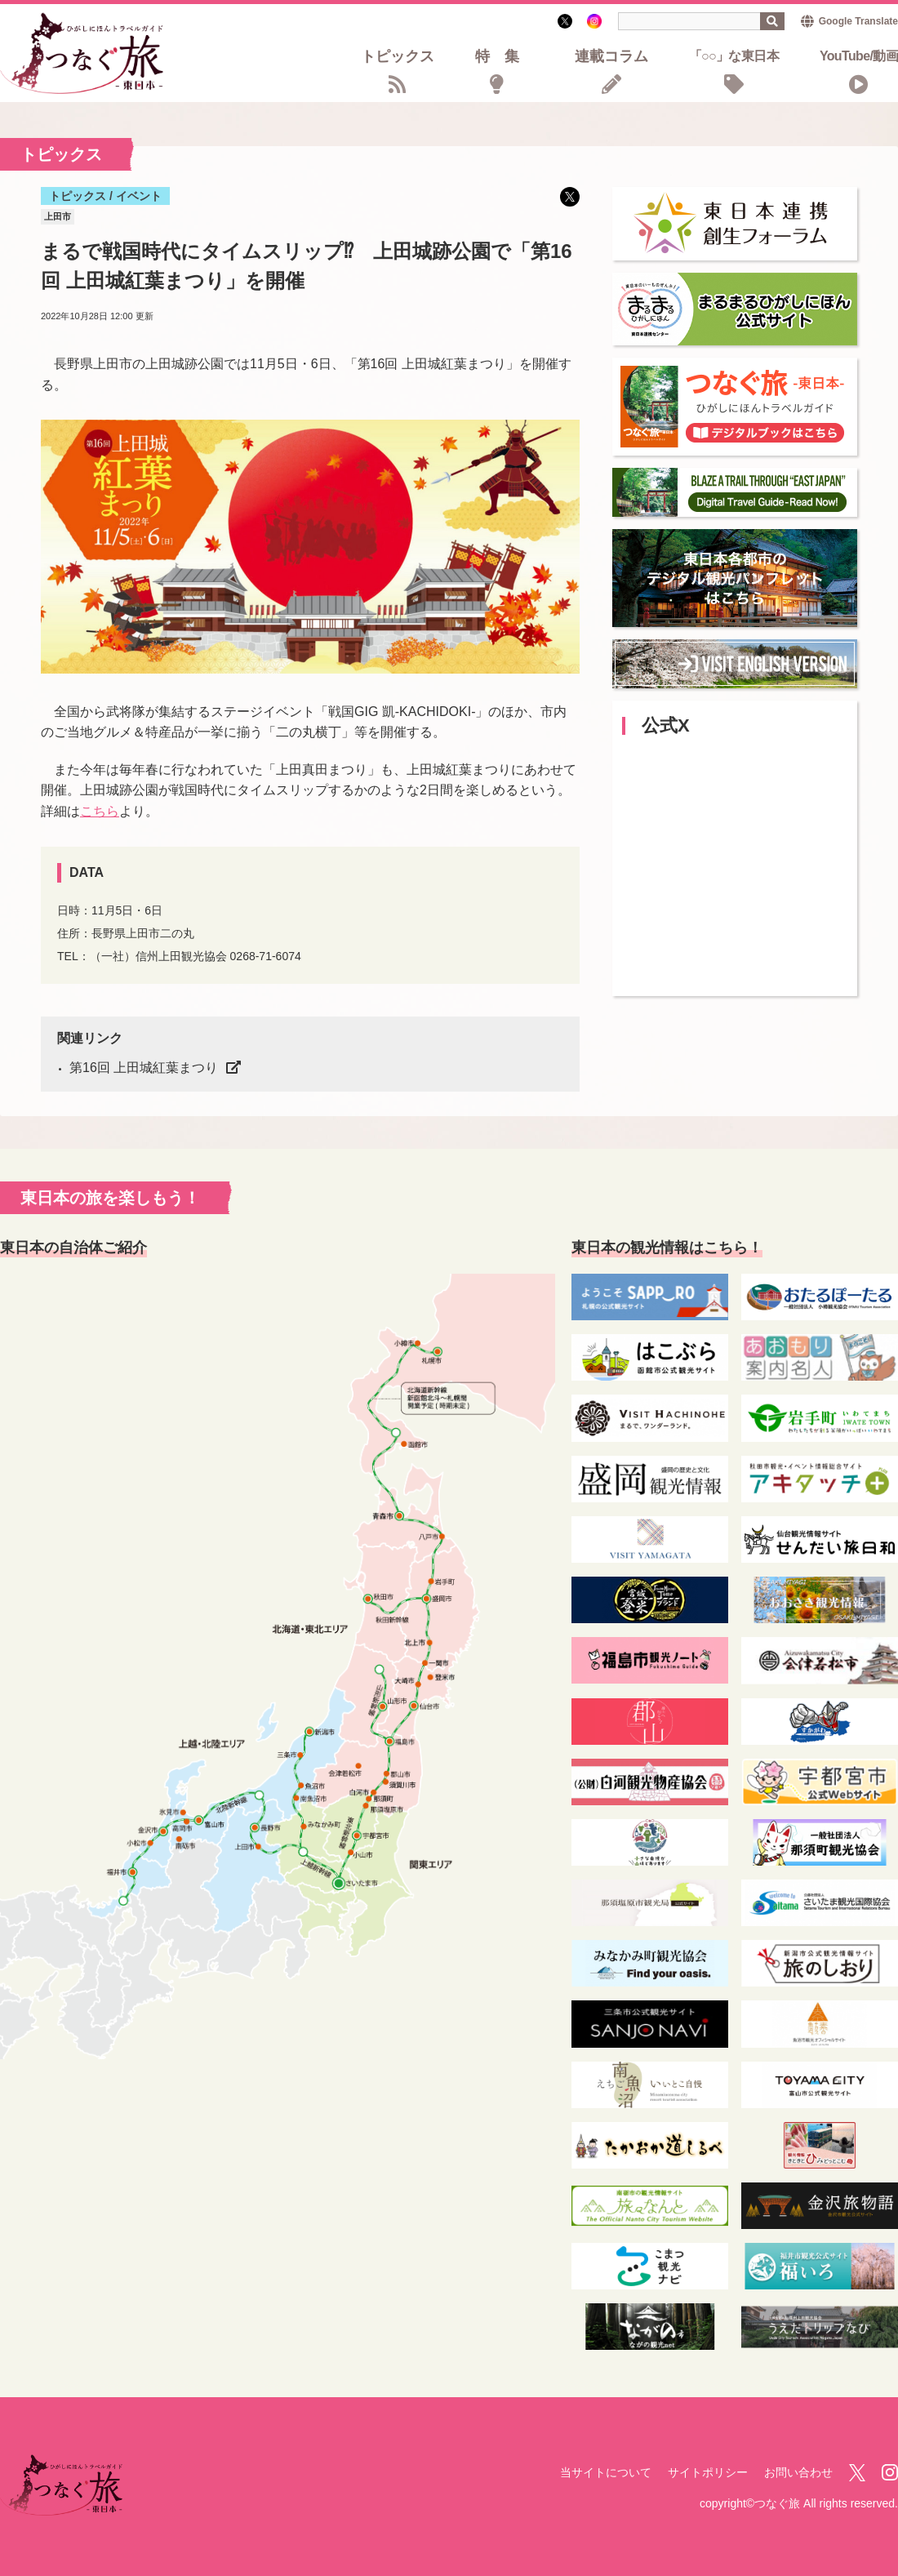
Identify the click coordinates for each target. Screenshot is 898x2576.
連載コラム (611, 58)
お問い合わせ (798, 2472)
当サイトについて (605, 2472)
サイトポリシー (708, 2472)
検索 (772, 21)
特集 (504, 58)
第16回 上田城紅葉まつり (143, 1067)
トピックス (397, 58)
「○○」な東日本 (734, 57)
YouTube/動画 (859, 57)
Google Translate (858, 21)
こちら (99, 811)
